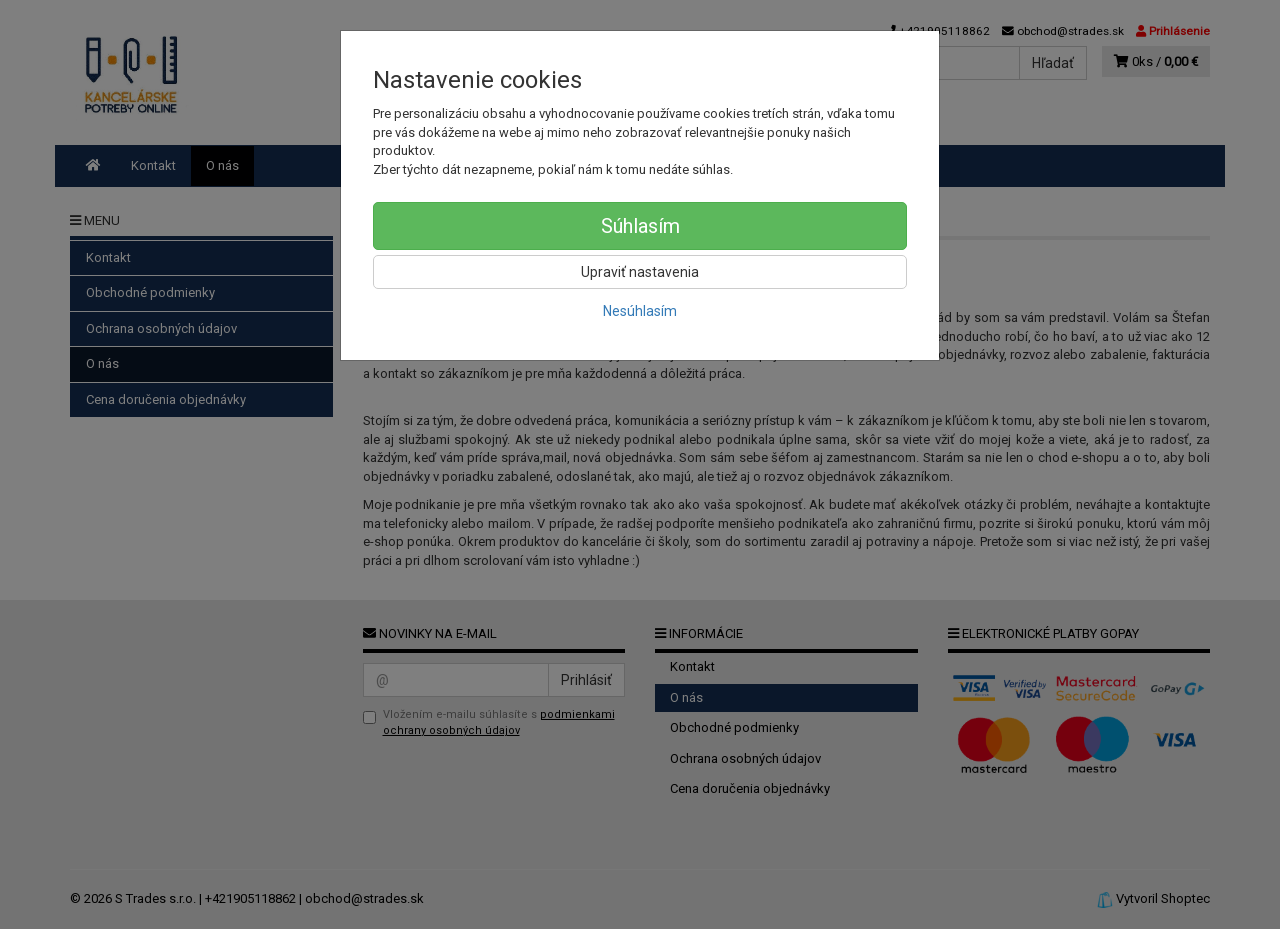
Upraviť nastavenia (640, 272)
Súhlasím (640, 226)
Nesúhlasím (640, 311)
